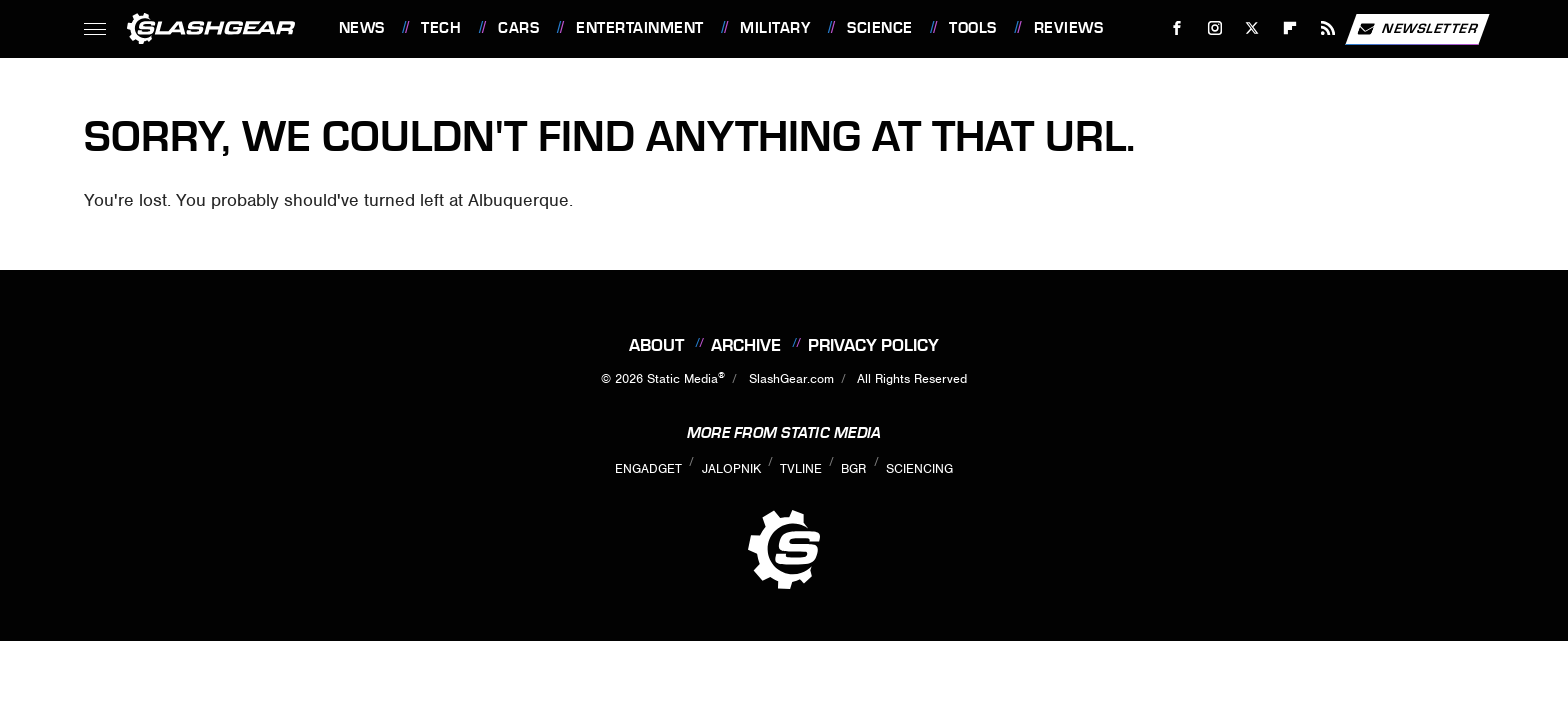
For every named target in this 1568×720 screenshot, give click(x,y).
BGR (853, 468)
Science (880, 28)
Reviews (1069, 28)
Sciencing (919, 468)
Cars (518, 28)
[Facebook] (1176, 28)
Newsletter (1417, 29)
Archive (746, 345)
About (656, 345)
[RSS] (1327, 28)
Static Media (682, 378)
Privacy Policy (873, 345)
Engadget (648, 468)
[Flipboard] (1290, 28)
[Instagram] (1214, 28)
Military (775, 28)
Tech (441, 28)
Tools (973, 28)
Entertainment (640, 28)
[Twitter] (1252, 28)
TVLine (801, 468)
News (362, 28)
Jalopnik (731, 468)
